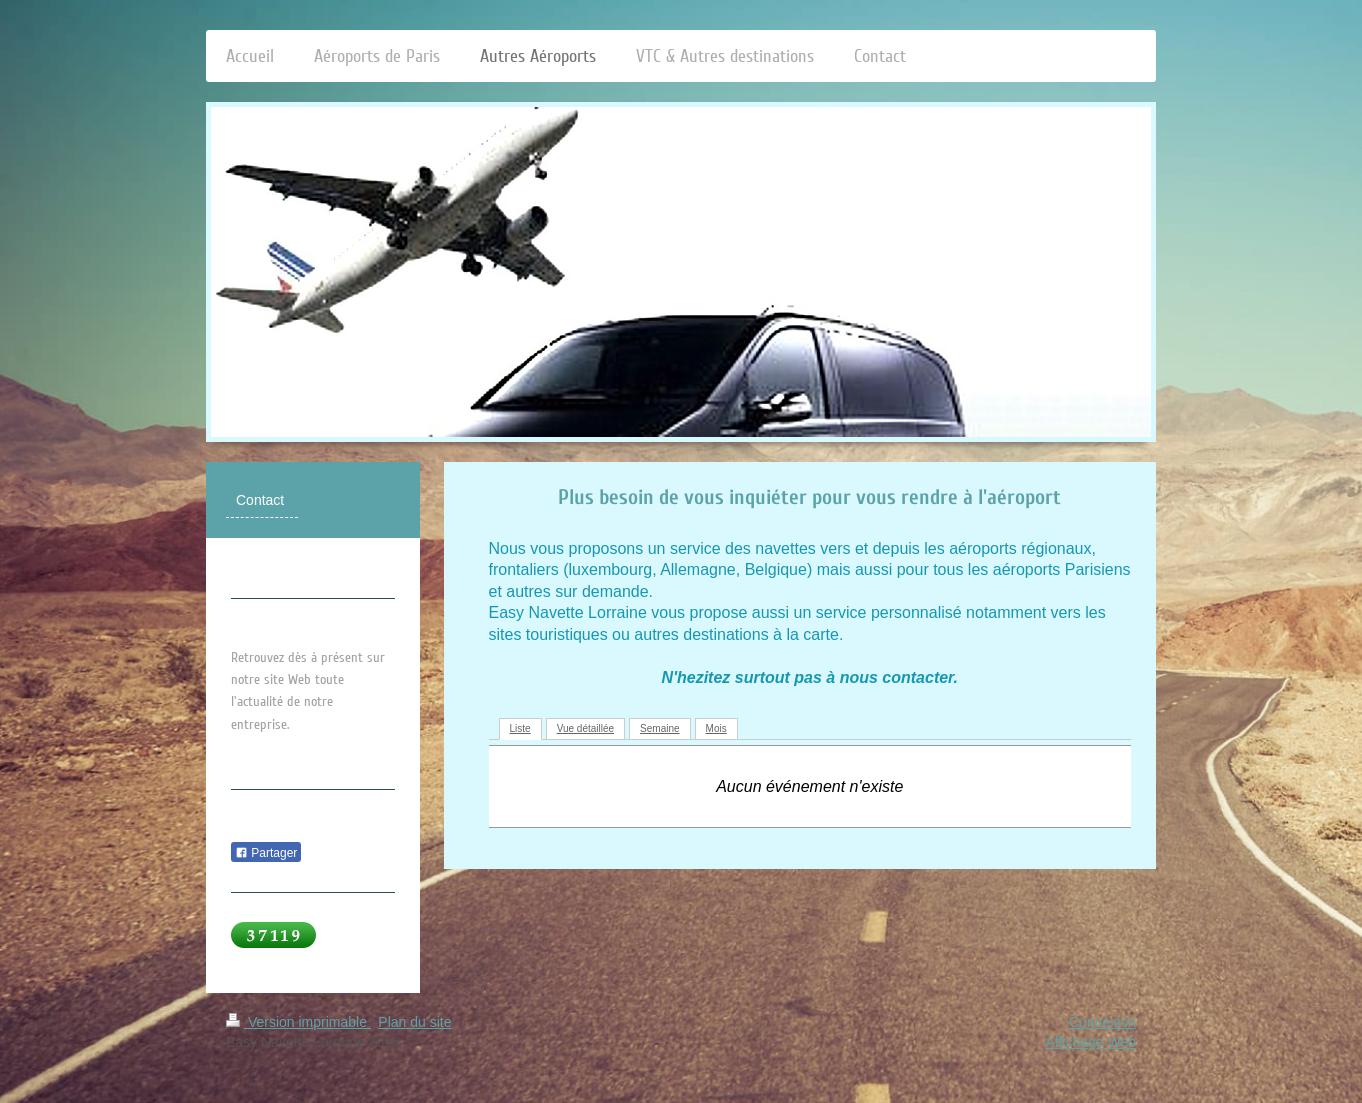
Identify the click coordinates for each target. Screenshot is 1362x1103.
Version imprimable (298, 1022)
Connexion (1102, 1022)
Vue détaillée (585, 728)
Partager (266, 853)
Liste (520, 728)
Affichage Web (1090, 1042)
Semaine (659, 728)
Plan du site (414, 1022)
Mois (716, 728)
